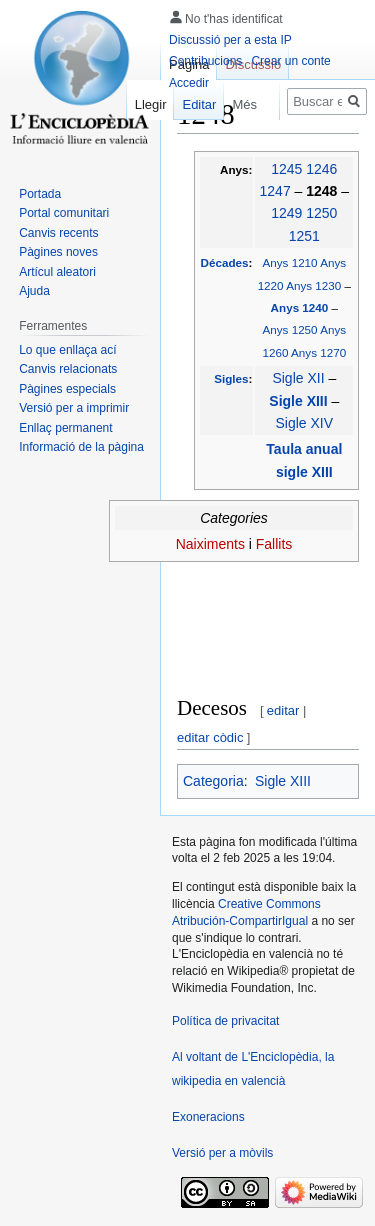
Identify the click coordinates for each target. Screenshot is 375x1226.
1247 (275, 191)
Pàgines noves (58, 252)
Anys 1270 (318, 352)
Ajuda (34, 291)
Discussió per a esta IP (230, 40)
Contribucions (205, 61)
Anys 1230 (313, 285)
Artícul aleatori (57, 272)
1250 (321, 213)
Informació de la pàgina (81, 447)
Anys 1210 (290, 262)
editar (283, 710)
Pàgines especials (67, 389)
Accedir (189, 83)
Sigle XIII (300, 401)
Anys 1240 (301, 307)
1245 (286, 169)
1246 (321, 169)
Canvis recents (58, 233)
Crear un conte (290, 61)
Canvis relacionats (68, 369)
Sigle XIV (305, 423)
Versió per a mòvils (222, 1153)
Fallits (274, 544)
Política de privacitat (225, 1021)
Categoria (213, 781)
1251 (304, 236)
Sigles (231, 378)
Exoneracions (208, 1117)
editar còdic (210, 737)
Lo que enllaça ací (67, 350)
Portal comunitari (64, 213)
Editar (190, 104)
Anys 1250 (290, 329)
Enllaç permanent (65, 428)
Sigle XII (298, 378)
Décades (225, 262)
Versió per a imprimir (74, 408)
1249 (286, 213)
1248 (323, 191)
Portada (40, 194)
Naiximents (210, 544)
